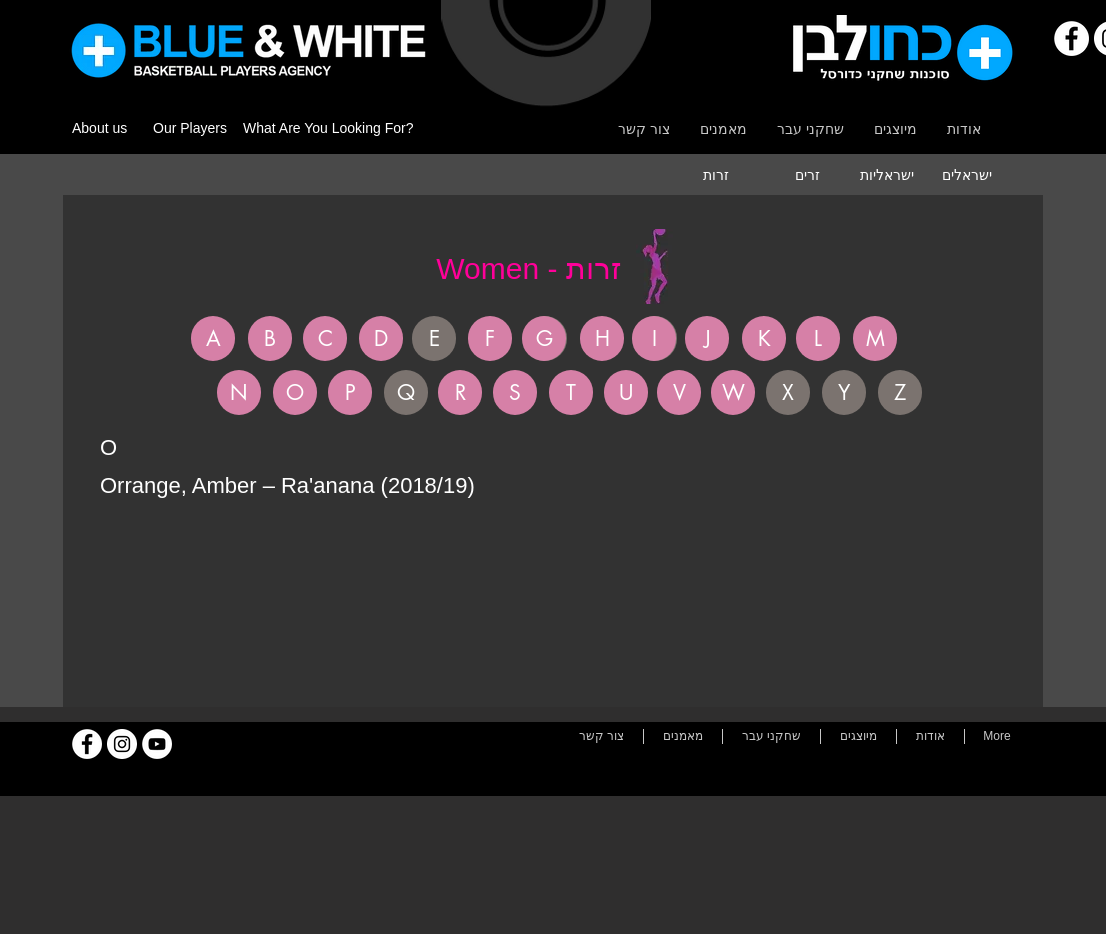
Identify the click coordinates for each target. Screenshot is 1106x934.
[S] (515, 392)
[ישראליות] (887, 175)
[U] (626, 392)
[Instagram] (122, 744)
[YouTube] (157, 744)
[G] (544, 338)
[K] (764, 338)
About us (99, 128)
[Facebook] (1071, 38)
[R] (460, 392)
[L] (818, 338)
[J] (707, 338)
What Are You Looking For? (328, 128)
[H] (602, 338)
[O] (295, 392)
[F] (490, 338)
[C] (325, 338)
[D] (381, 338)
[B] (270, 338)
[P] (350, 392)
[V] (679, 392)
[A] (213, 338)
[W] (733, 392)
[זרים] (807, 175)
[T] (571, 392)
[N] (239, 392)
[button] (434, 338)
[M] (875, 338)
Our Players (190, 128)
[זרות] (716, 175)
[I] (654, 338)
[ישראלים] (967, 175)
